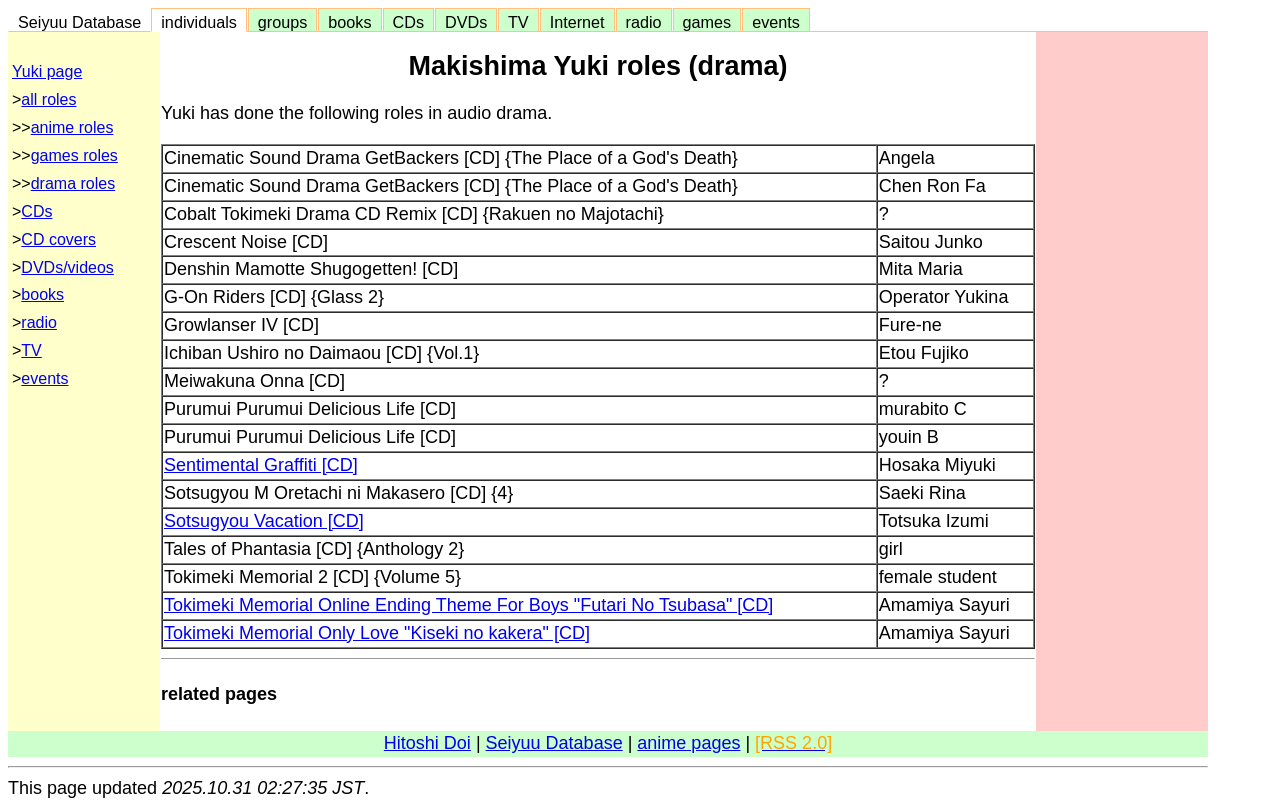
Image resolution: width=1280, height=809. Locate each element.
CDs (408, 22)
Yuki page (47, 71)
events (776, 22)
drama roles (73, 183)
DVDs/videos (67, 267)
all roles (48, 99)
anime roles (72, 127)
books (349, 22)
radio (644, 22)
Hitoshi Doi (427, 743)
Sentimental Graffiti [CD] (261, 465)
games (707, 22)
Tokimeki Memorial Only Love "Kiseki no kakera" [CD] (377, 633)
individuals (199, 22)
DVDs (466, 22)
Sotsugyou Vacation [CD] (264, 521)
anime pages (688, 743)
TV (518, 22)
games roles (74, 155)
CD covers (58, 239)
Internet (577, 22)
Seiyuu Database (79, 22)
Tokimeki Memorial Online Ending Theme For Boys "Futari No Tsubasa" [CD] (468, 605)
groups (283, 22)
